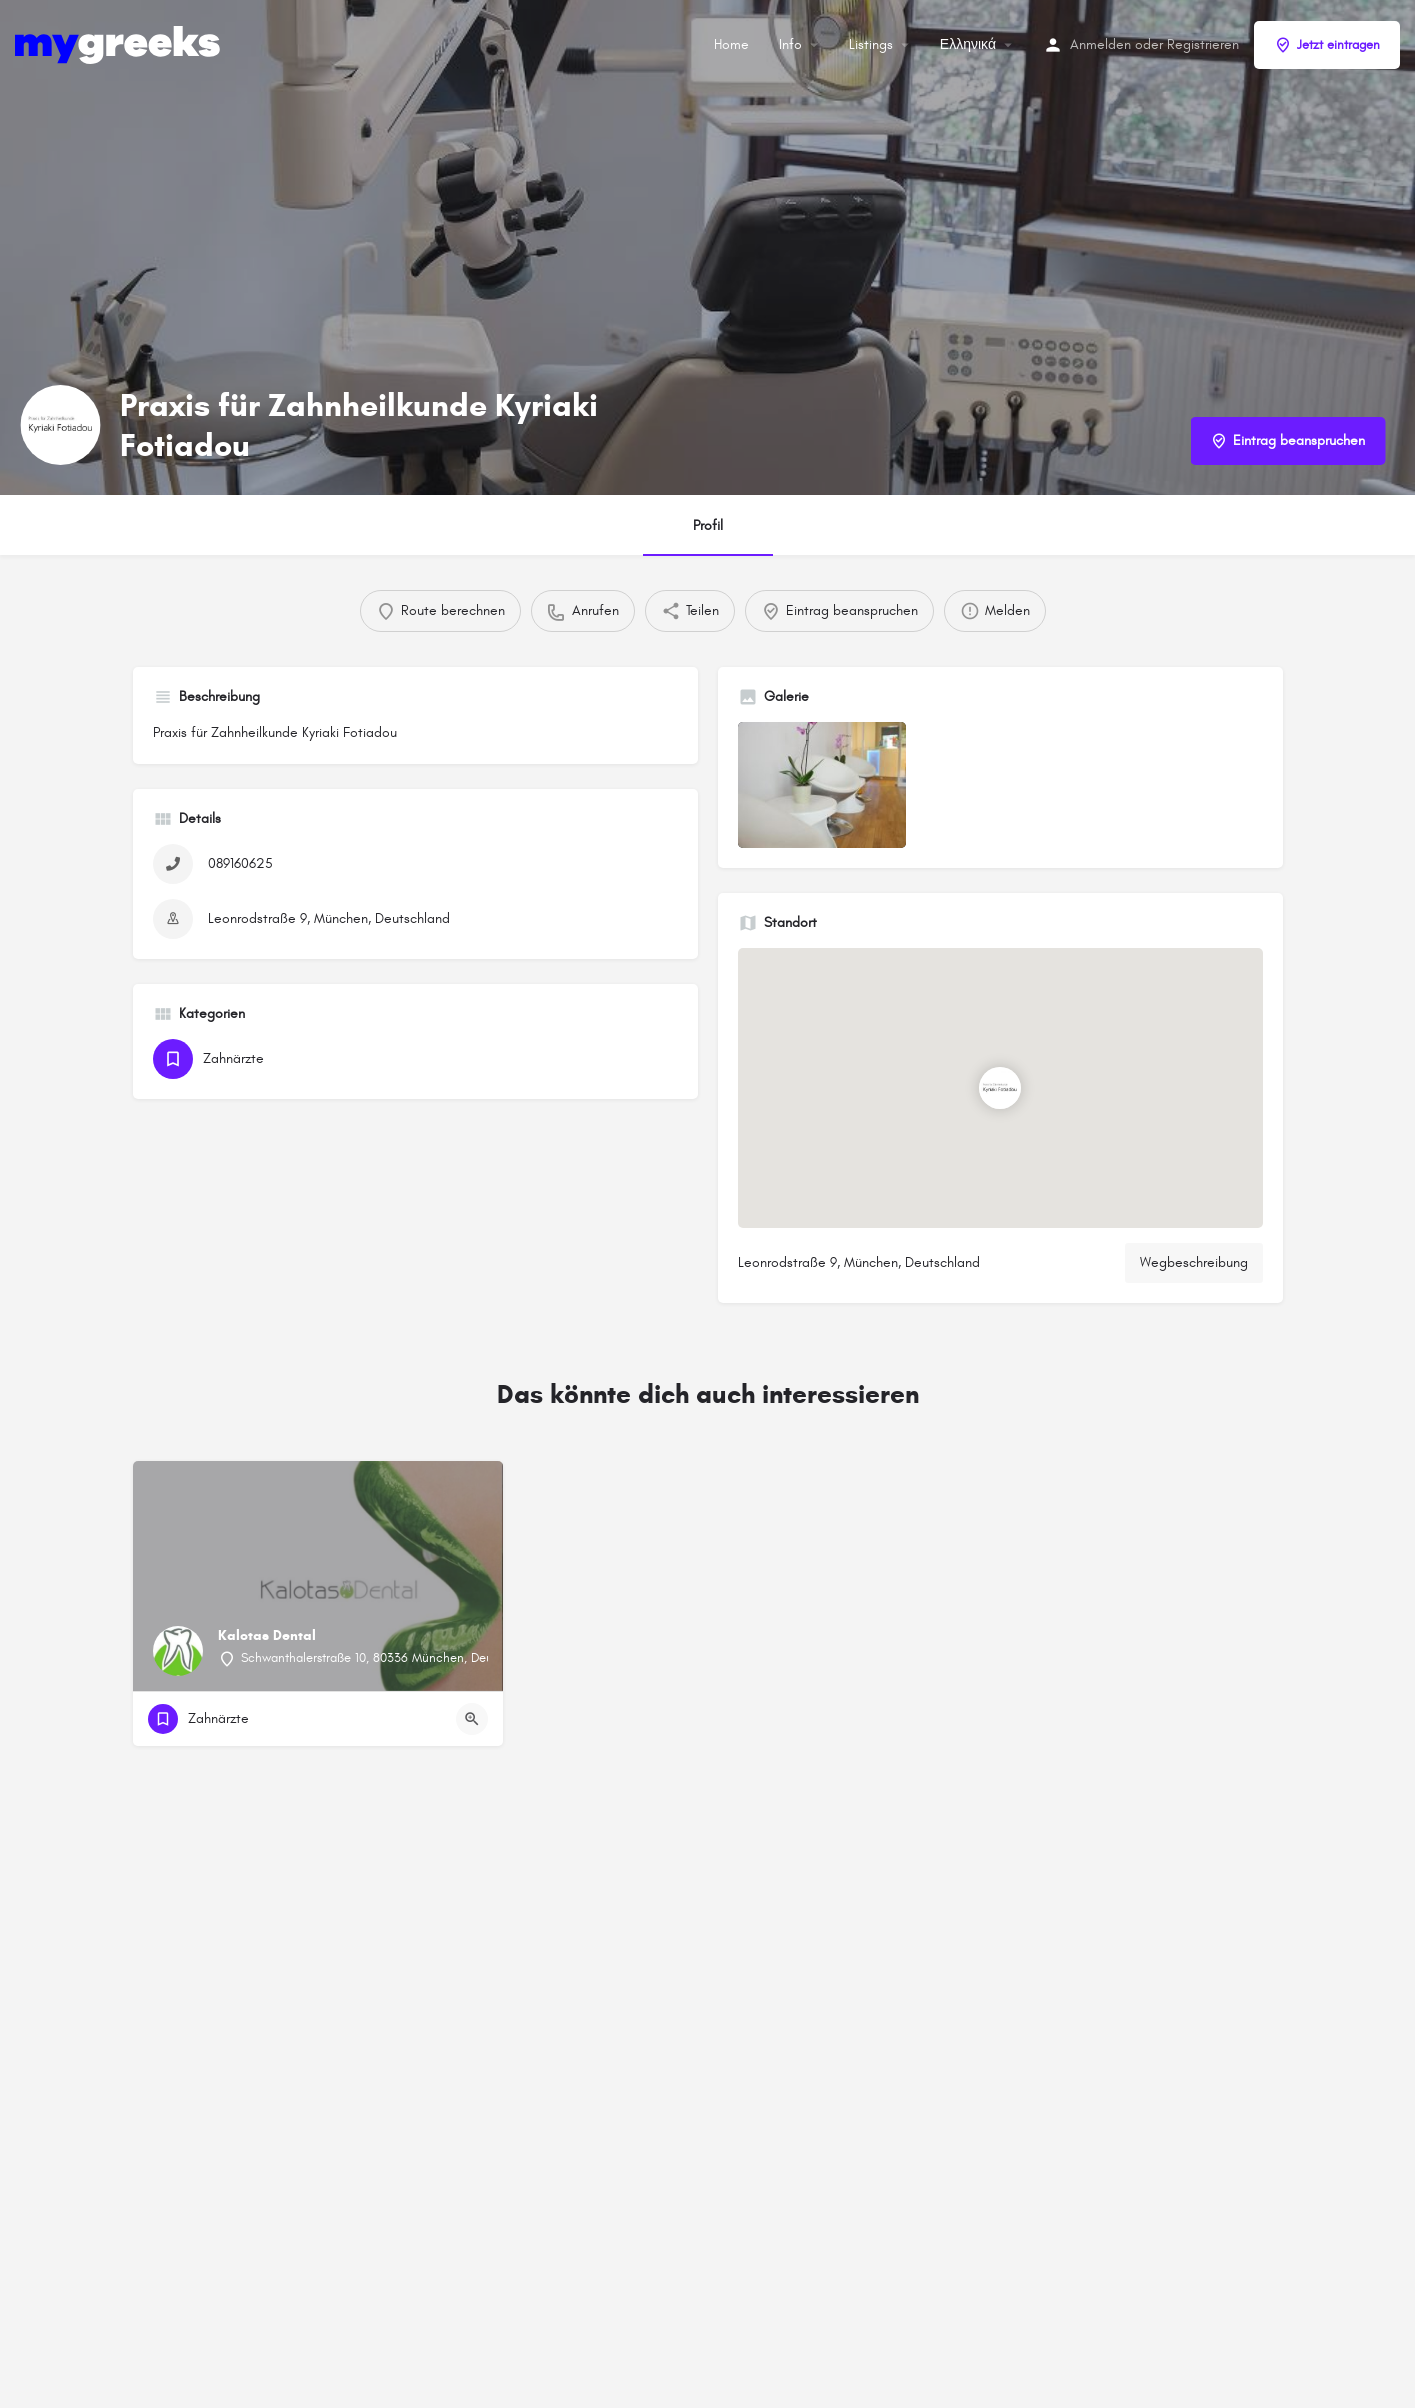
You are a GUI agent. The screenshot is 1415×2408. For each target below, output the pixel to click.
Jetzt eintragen (1327, 45)
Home (731, 44)
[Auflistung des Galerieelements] (822, 785)
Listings (871, 44)
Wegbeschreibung (1194, 1262)
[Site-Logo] (120, 43)
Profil (708, 525)
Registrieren (1203, 44)
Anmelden (1100, 44)
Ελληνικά (968, 44)
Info (790, 44)
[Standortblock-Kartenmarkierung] (1000, 1088)
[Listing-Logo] (60, 425)
